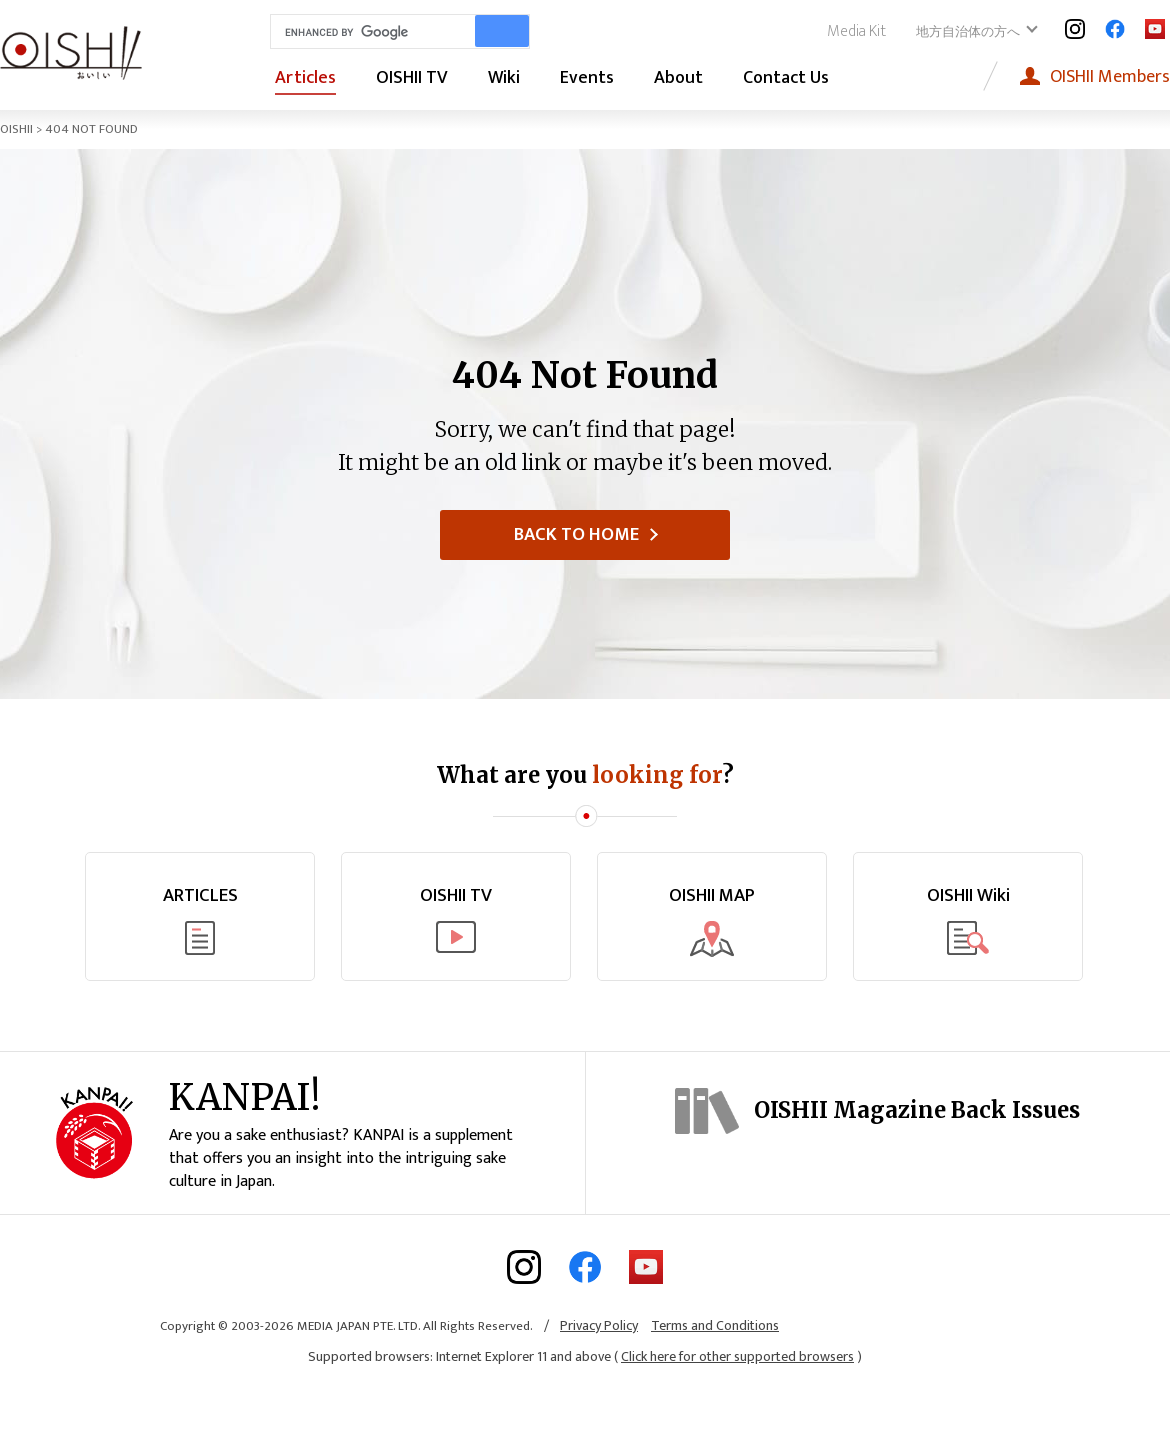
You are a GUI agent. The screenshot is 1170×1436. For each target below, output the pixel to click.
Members (1110, 76)
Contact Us (786, 78)
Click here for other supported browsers (737, 1395)
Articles (305, 78)
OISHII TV (412, 78)
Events (587, 78)
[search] (368, 32)
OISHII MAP (712, 896)
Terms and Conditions (715, 1363)
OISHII (16, 129)
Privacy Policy (599, 1363)
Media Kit (856, 31)
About (678, 78)
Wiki (504, 78)
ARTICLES (200, 896)
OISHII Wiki (968, 896)
